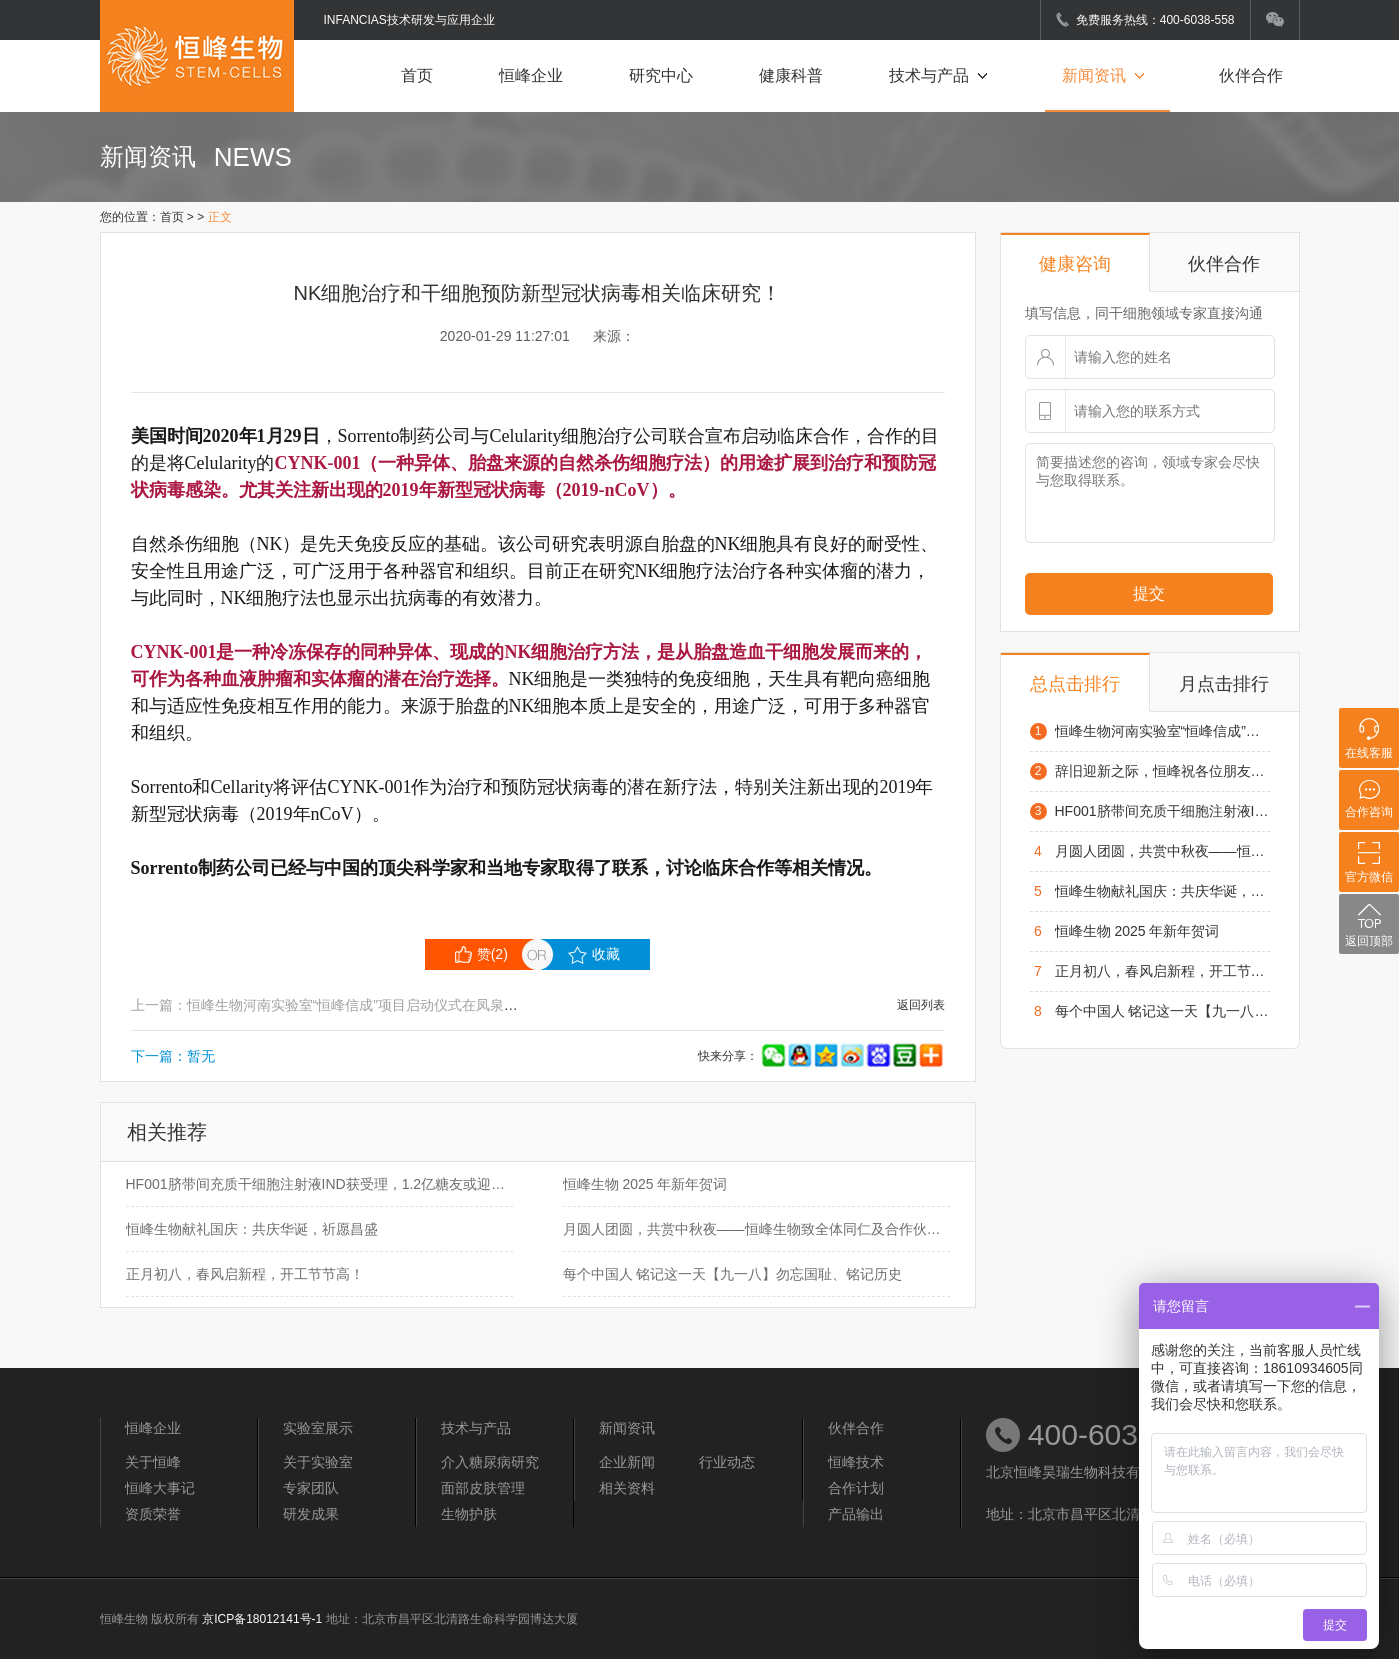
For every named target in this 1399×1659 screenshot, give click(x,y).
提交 (1149, 593)
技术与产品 (942, 75)
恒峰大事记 (160, 1488)
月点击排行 (1224, 684)
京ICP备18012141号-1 (262, 1619)
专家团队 (311, 1488)
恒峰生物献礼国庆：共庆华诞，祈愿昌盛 (252, 1229)
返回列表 (921, 1005)
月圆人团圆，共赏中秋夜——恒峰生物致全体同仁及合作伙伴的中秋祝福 (756, 1229)
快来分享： (821, 1056)
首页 (417, 75)
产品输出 (856, 1514)
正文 (220, 217)
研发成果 (311, 1514)
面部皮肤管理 (483, 1488)
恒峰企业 (531, 75)
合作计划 (856, 1488)
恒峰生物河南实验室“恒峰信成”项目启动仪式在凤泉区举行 (1162, 731)
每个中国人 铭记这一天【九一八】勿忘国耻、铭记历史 (733, 1274)
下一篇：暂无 (173, 1056)
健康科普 (791, 75)
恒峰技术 (856, 1462)
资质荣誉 (153, 1514)
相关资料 (627, 1488)
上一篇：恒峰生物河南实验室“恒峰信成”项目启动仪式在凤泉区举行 (338, 1005)
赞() (481, 954)
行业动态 (727, 1462)
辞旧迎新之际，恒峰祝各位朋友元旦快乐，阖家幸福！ (1162, 771)
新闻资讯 (1107, 75)
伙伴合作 (1251, 75)
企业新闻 (627, 1462)
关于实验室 (318, 1462)
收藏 (594, 955)
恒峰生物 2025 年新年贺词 (645, 1184)
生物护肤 (469, 1514)
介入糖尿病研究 (490, 1462)
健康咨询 (1075, 264)
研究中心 (661, 75)
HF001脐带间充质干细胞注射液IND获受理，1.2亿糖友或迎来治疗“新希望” (319, 1184)
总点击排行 (1075, 684)
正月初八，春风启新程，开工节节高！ (245, 1274)
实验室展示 (318, 1428)
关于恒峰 (153, 1462)
